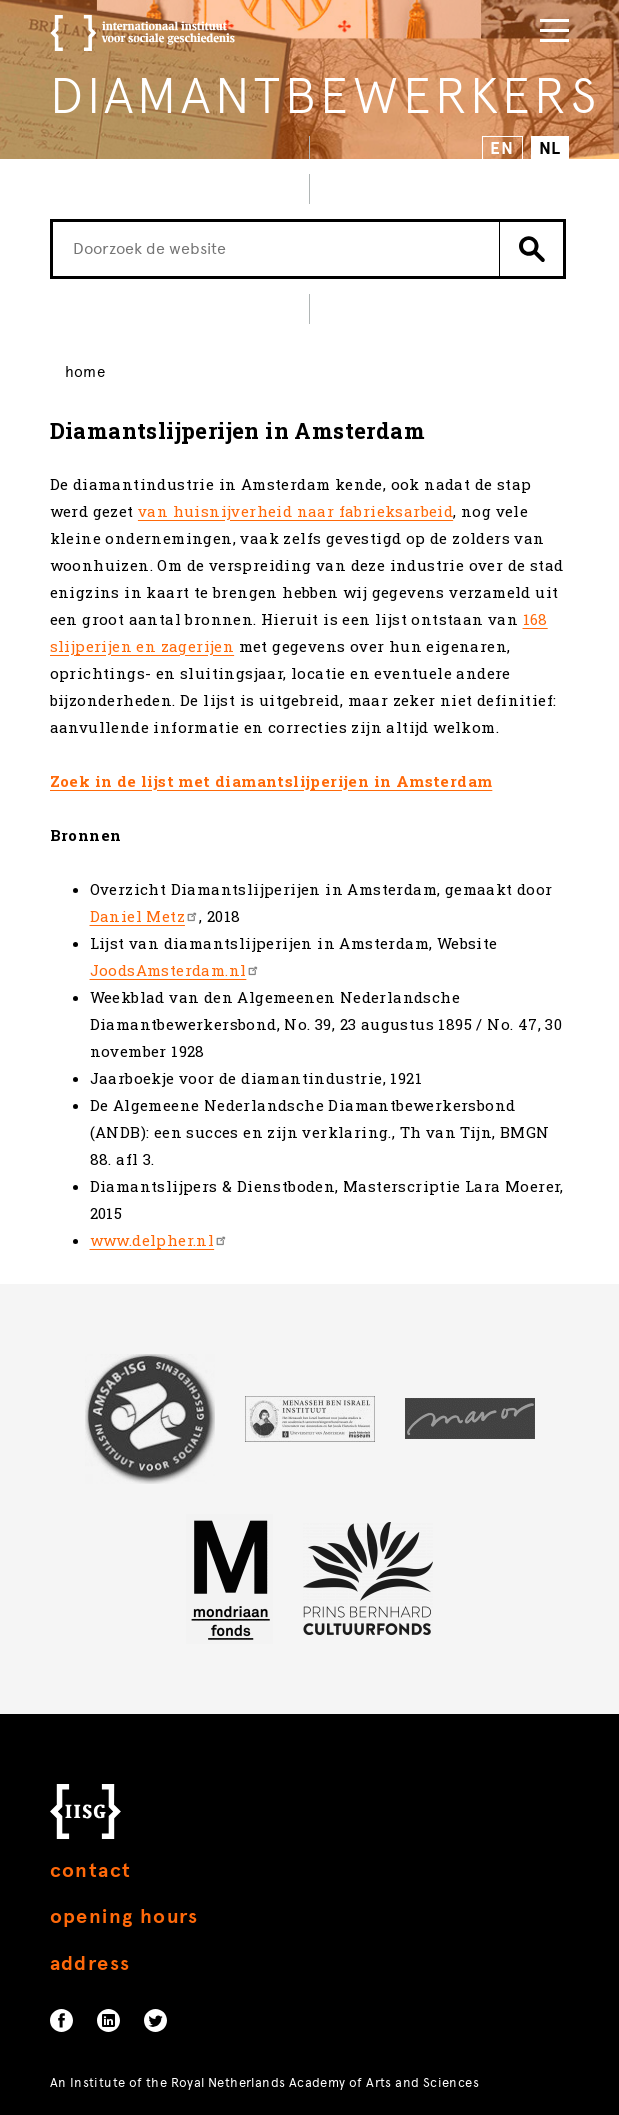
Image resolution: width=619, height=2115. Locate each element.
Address (90, 1963)
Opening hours (124, 1916)
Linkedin (108, 2020)
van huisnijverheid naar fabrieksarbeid (295, 511)
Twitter (155, 2020)
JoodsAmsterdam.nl (175, 970)
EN (502, 148)
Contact (91, 1870)
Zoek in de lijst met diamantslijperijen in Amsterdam (271, 781)
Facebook (61, 2020)
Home (85, 372)
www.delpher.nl (159, 1240)
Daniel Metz (144, 916)
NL (550, 148)
